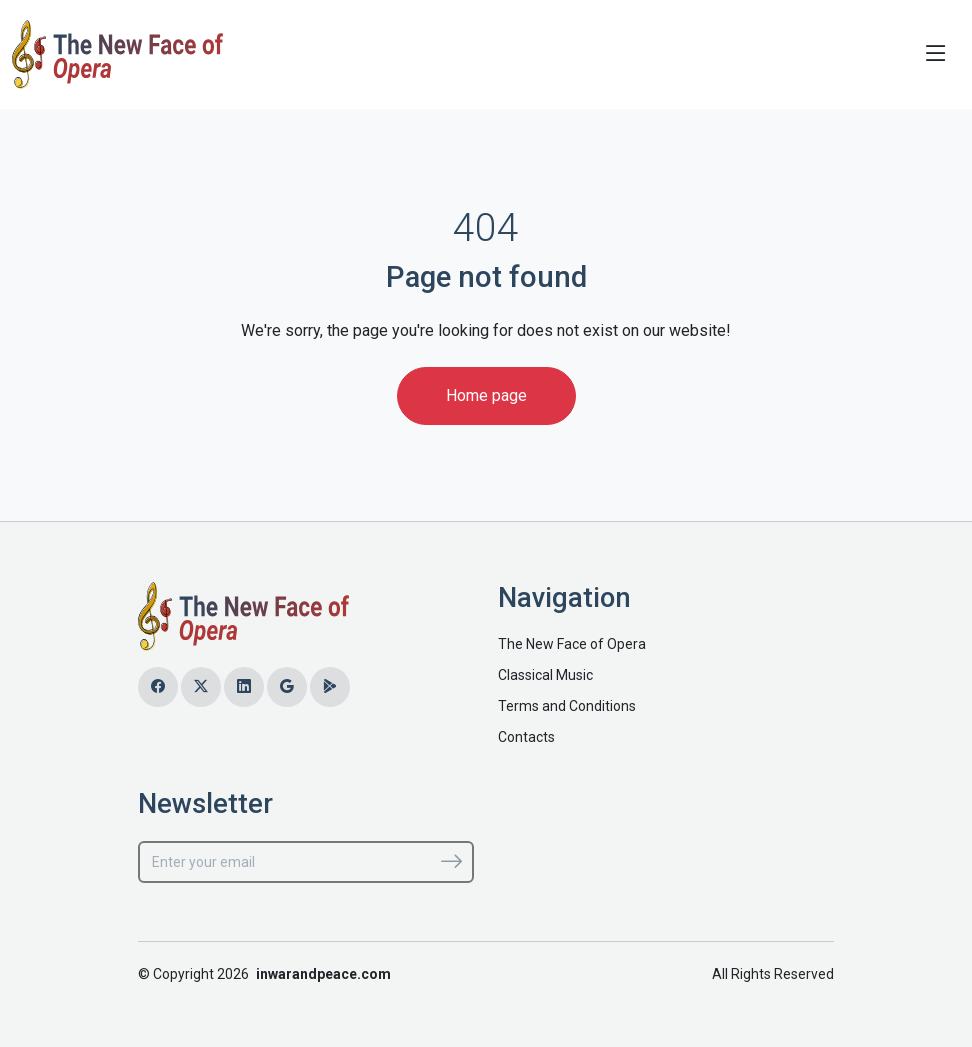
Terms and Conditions (567, 706)
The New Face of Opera (572, 644)
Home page (486, 395)
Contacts (526, 737)
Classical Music (545, 675)
